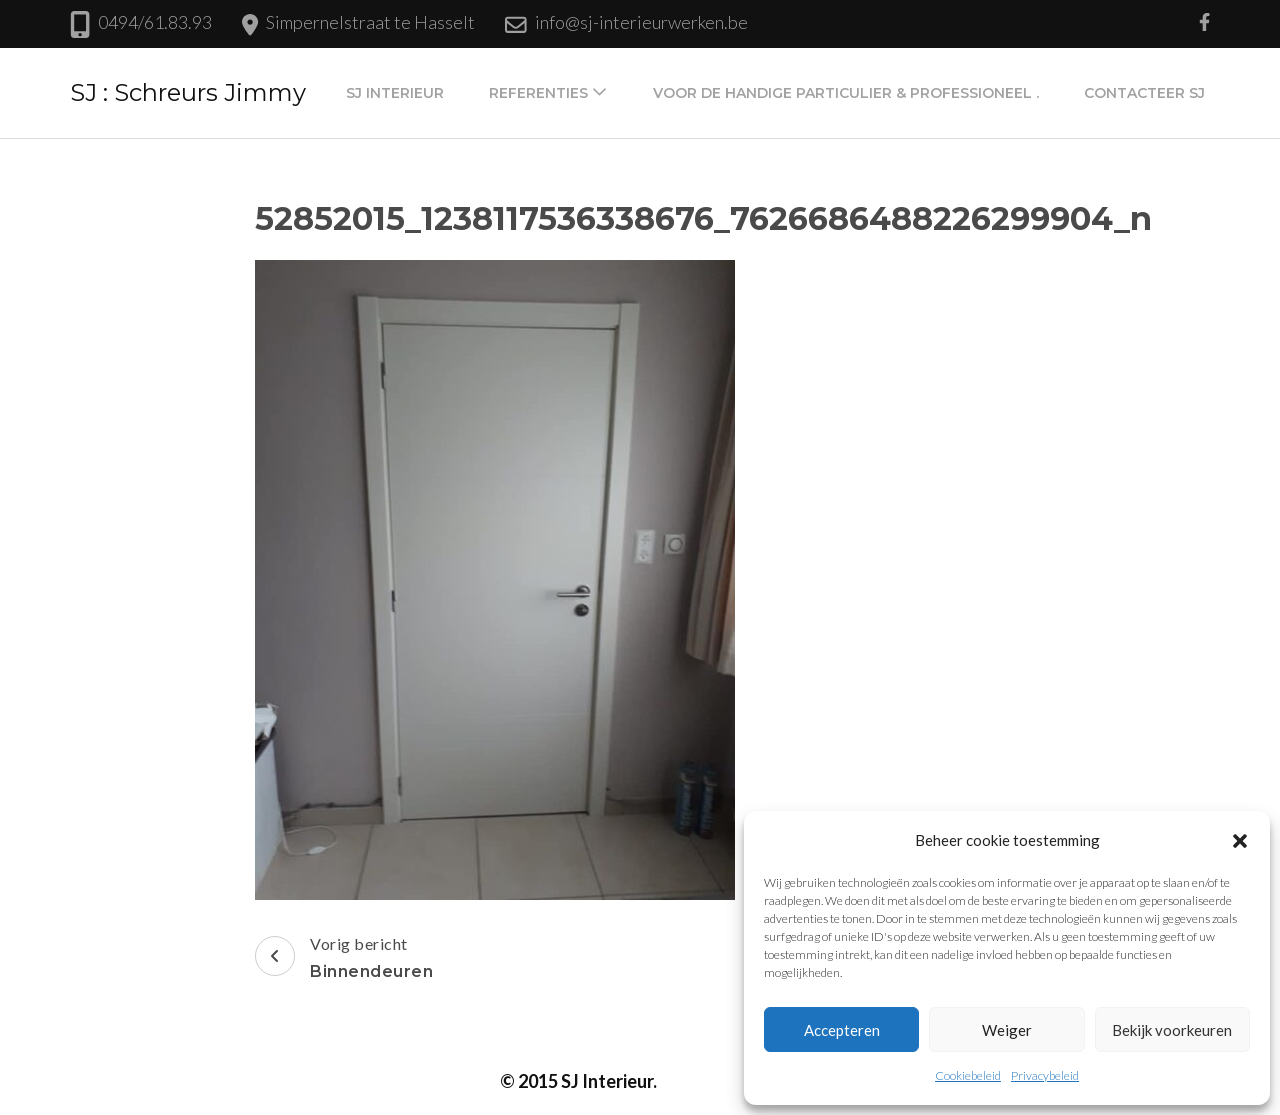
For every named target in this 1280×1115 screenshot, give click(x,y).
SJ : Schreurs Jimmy (188, 92)
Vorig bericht (344, 960)
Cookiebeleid (968, 1075)
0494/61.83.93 (155, 22)
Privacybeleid (1045, 1075)
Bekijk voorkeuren (1172, 1030)
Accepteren (842, 1030)
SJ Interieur (395, 93)
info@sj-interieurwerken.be (641, 22)
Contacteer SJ (1144, 93)
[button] (1240, 840)
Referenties (538, 93)
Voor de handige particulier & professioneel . (846, 93)
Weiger (1007, 1030)
